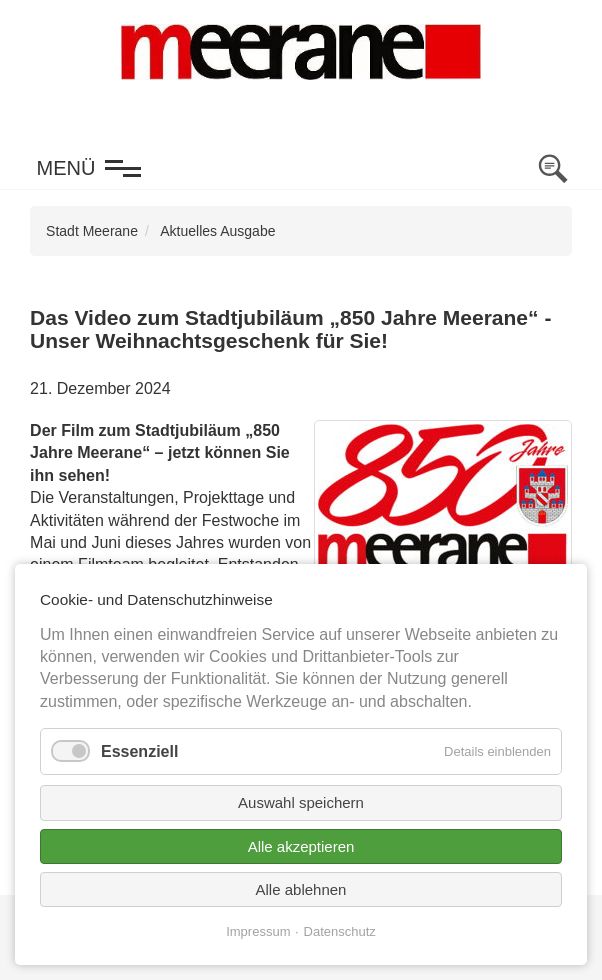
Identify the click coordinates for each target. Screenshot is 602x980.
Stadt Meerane (92, 231)
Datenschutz (340, 931)
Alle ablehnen (301, 889)
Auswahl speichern (301, 802)
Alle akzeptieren (301, 846)
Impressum (258, 931)
